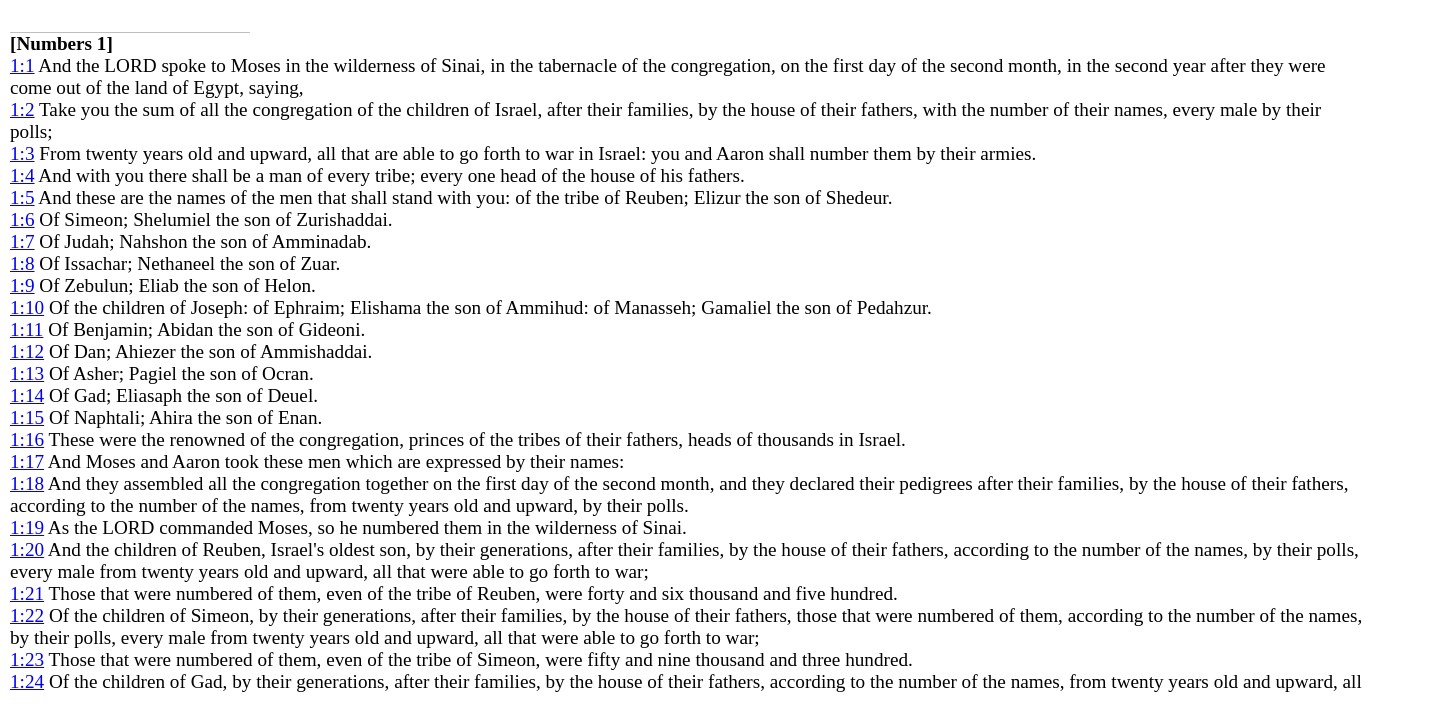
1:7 (22, 241)
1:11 (26, 329)
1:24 (27, 681)
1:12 (27, 351)
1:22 (27, 615)
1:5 (22, 197)
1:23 (27, 659)
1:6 (22, 219)
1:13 (27, 373)
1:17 (27, 461)
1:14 (27, 395)
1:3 (22, 153)
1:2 (22, 109)
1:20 (27, 549)
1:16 (27, 439)
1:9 (22, 285)
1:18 (27, 483)
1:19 (27, 527)
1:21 (27, 593)
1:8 (22, 263)
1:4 (22, 175)
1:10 (27, 307)
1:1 (22, 65)
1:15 (27, 417)
